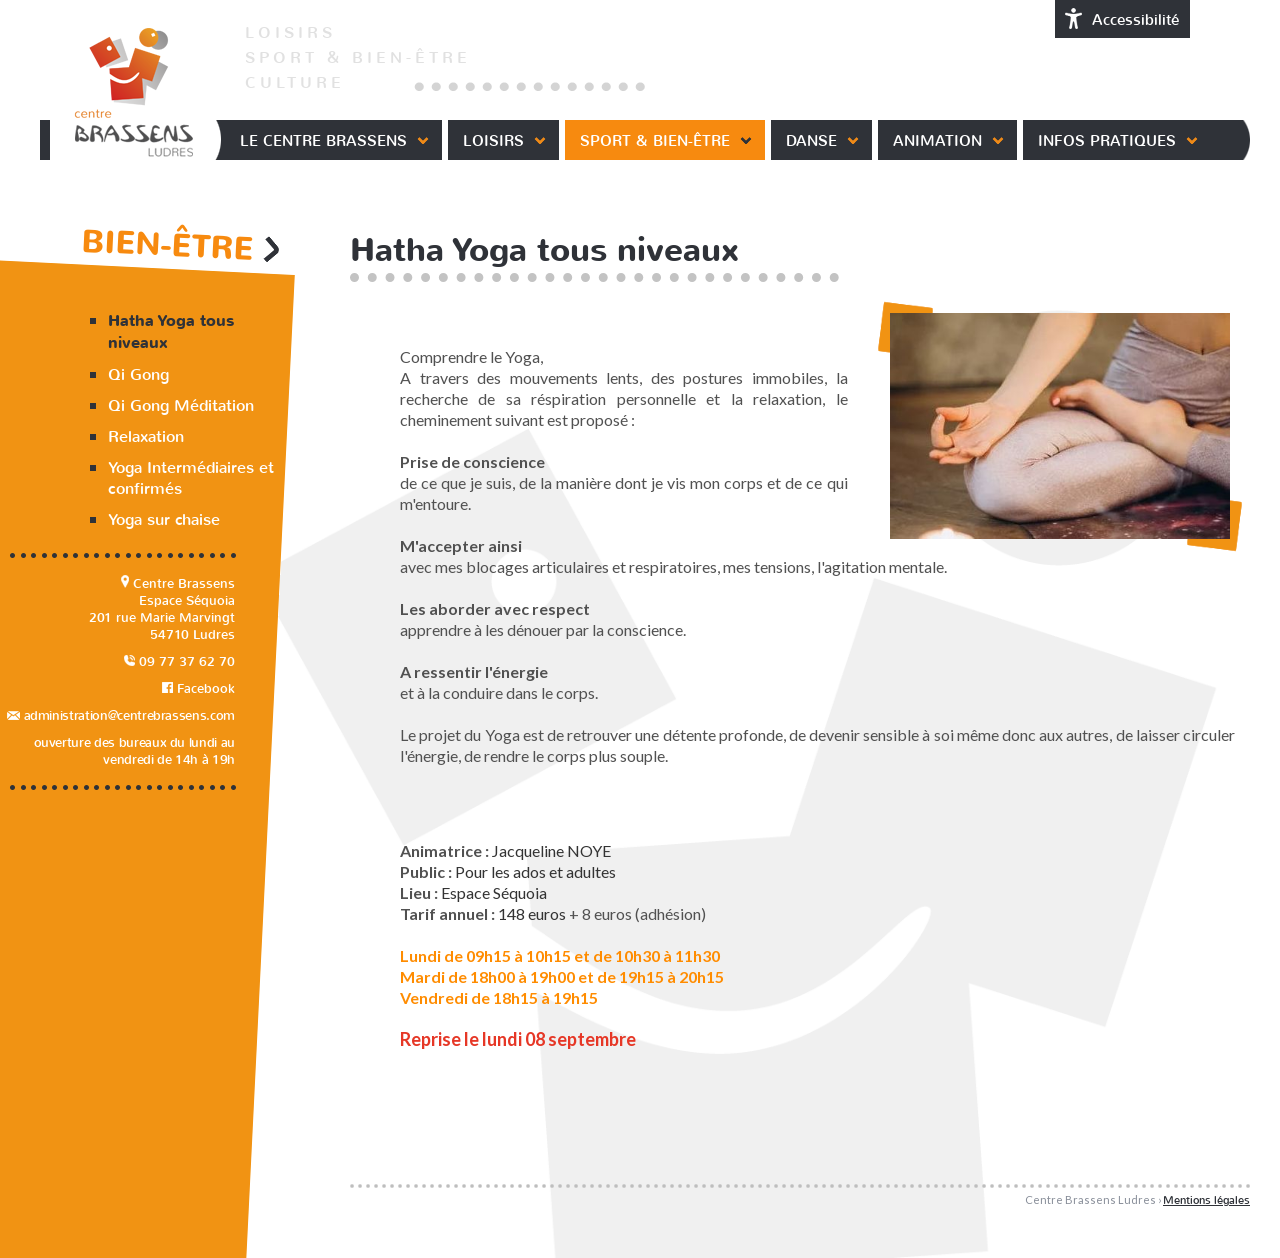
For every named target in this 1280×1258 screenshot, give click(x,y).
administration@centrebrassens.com (121, 715)
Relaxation (146, 436)
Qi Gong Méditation (181, 405)
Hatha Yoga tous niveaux (171, 332)
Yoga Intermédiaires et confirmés (191, 478)
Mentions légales (1206, 1200)
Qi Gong (138, 374)
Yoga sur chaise (164, 519)
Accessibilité (1122, 19)
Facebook (198, 688)
